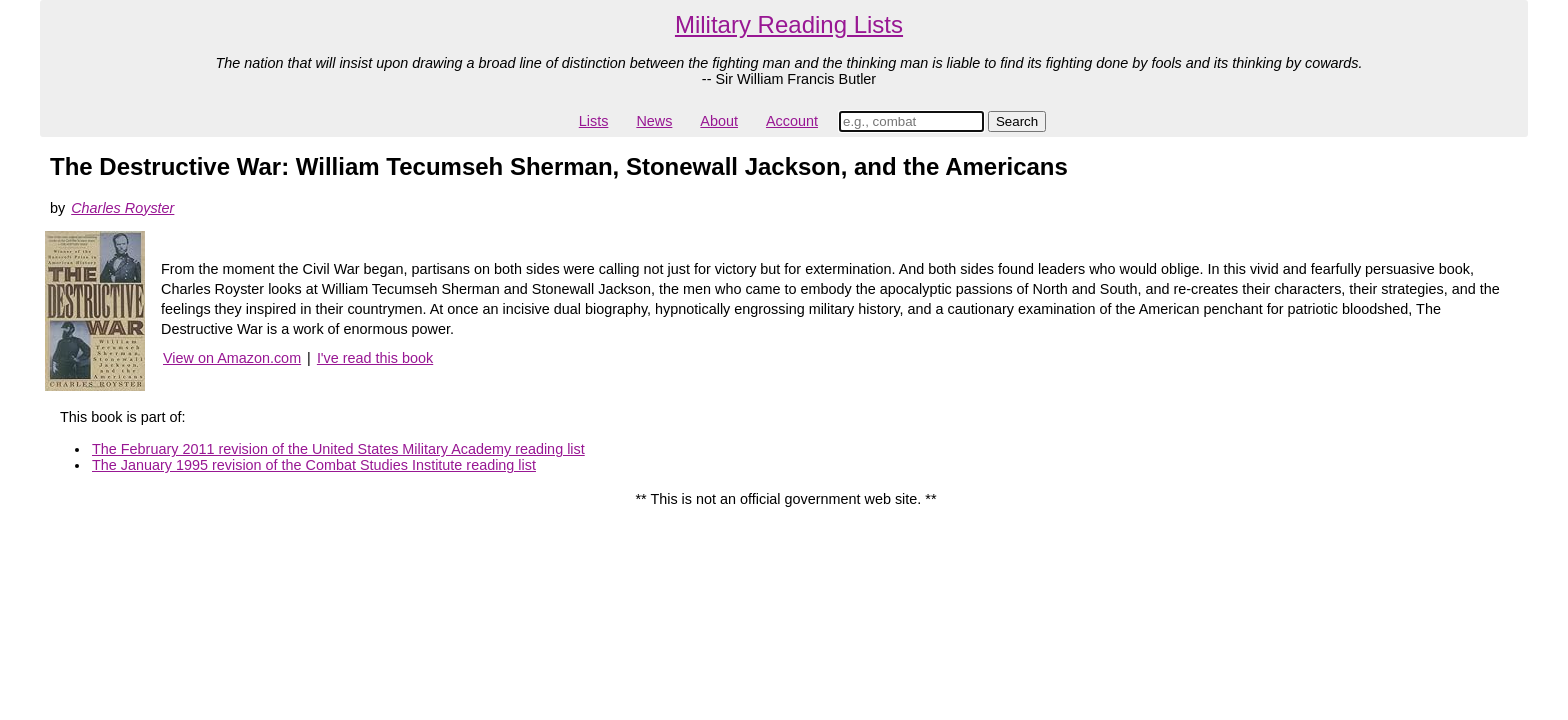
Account (792, 121)
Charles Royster (122, 208)
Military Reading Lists (789, 24)
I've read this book (375, 358)
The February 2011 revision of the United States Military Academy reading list (338, 449)
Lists (594, 121)
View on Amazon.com (232, 358)
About (719, 121)
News (654, 121)
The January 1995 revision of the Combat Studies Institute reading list (314, 465)
